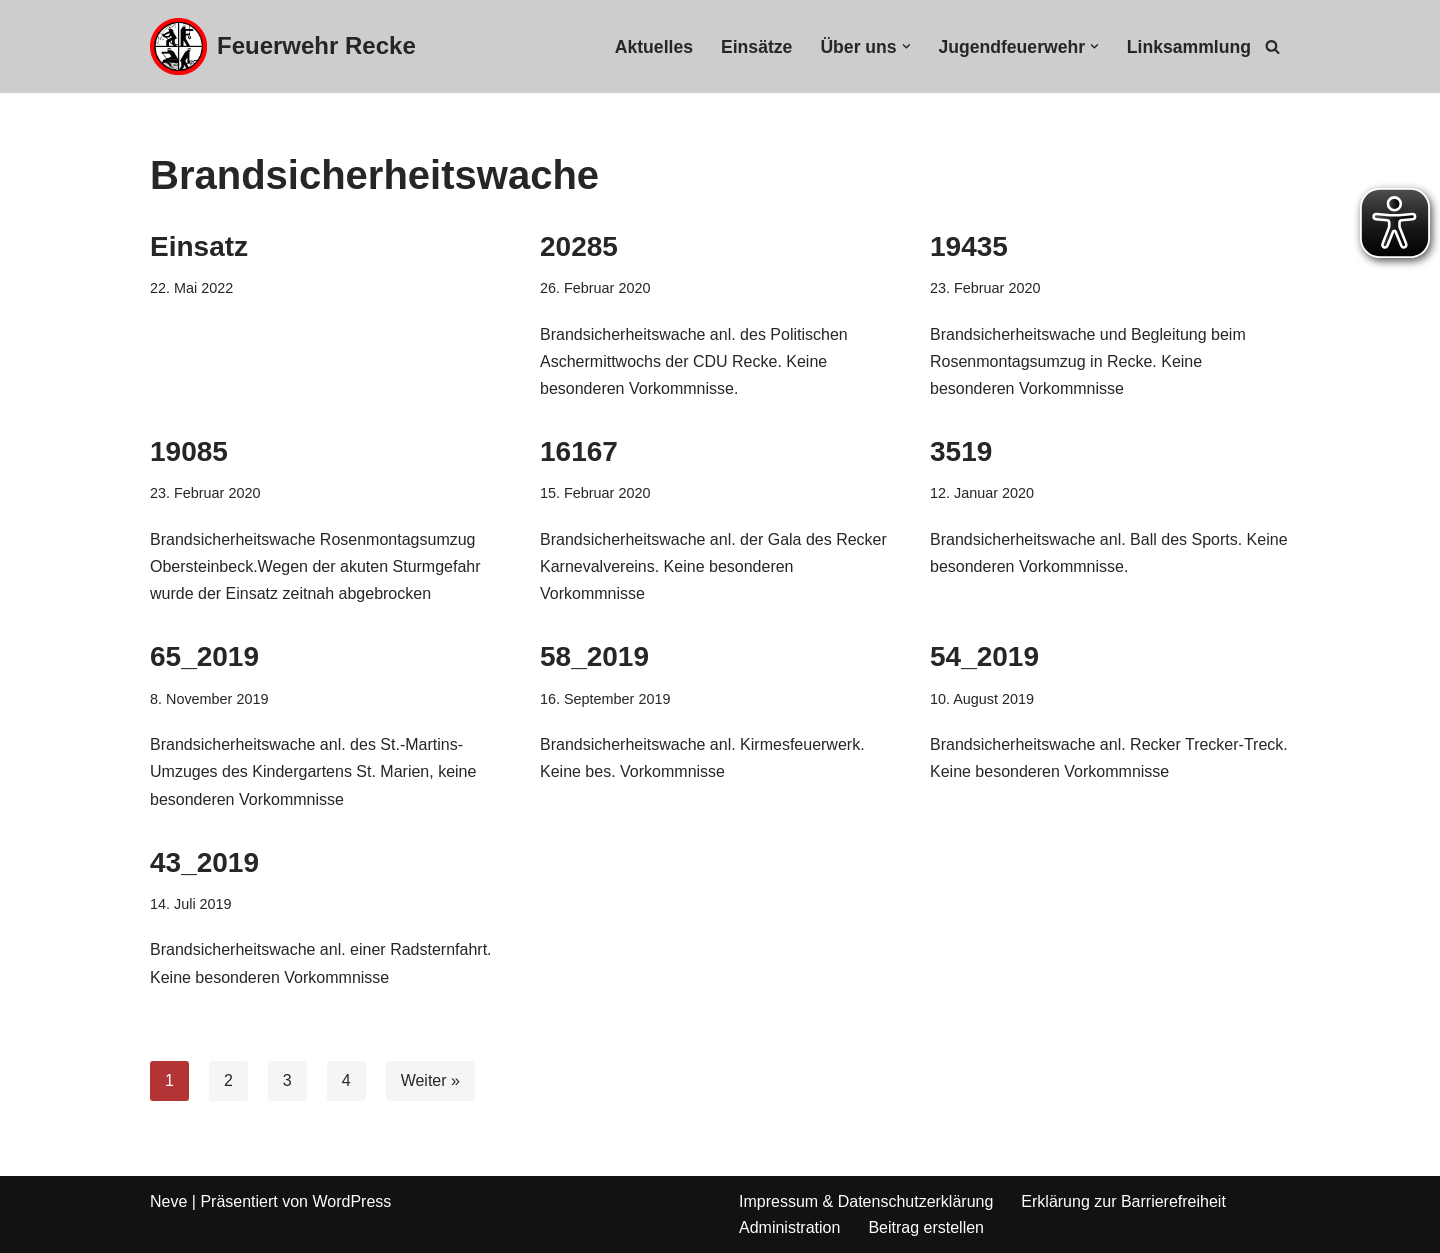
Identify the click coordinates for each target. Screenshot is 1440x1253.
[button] (906, 46)
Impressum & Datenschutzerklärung (866, 1201)
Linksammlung (1189, 47)
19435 (969, 246)
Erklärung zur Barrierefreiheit (1123, 1201)
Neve (168, 1201)
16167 (579, 451)
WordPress (351, 1201)
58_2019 (594, 656)
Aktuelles (654, 47)
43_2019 (204, 862)
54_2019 (984, 656)
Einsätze (756, 47)
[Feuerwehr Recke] (283, 46)
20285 (579, 246)
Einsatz (199, 246)
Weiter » (430, 1080)
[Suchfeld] (1272, 46)
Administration (789, 1227)
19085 (189, 451)
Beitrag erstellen (926, 1227)
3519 (961, 451)
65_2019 (204, 656)
